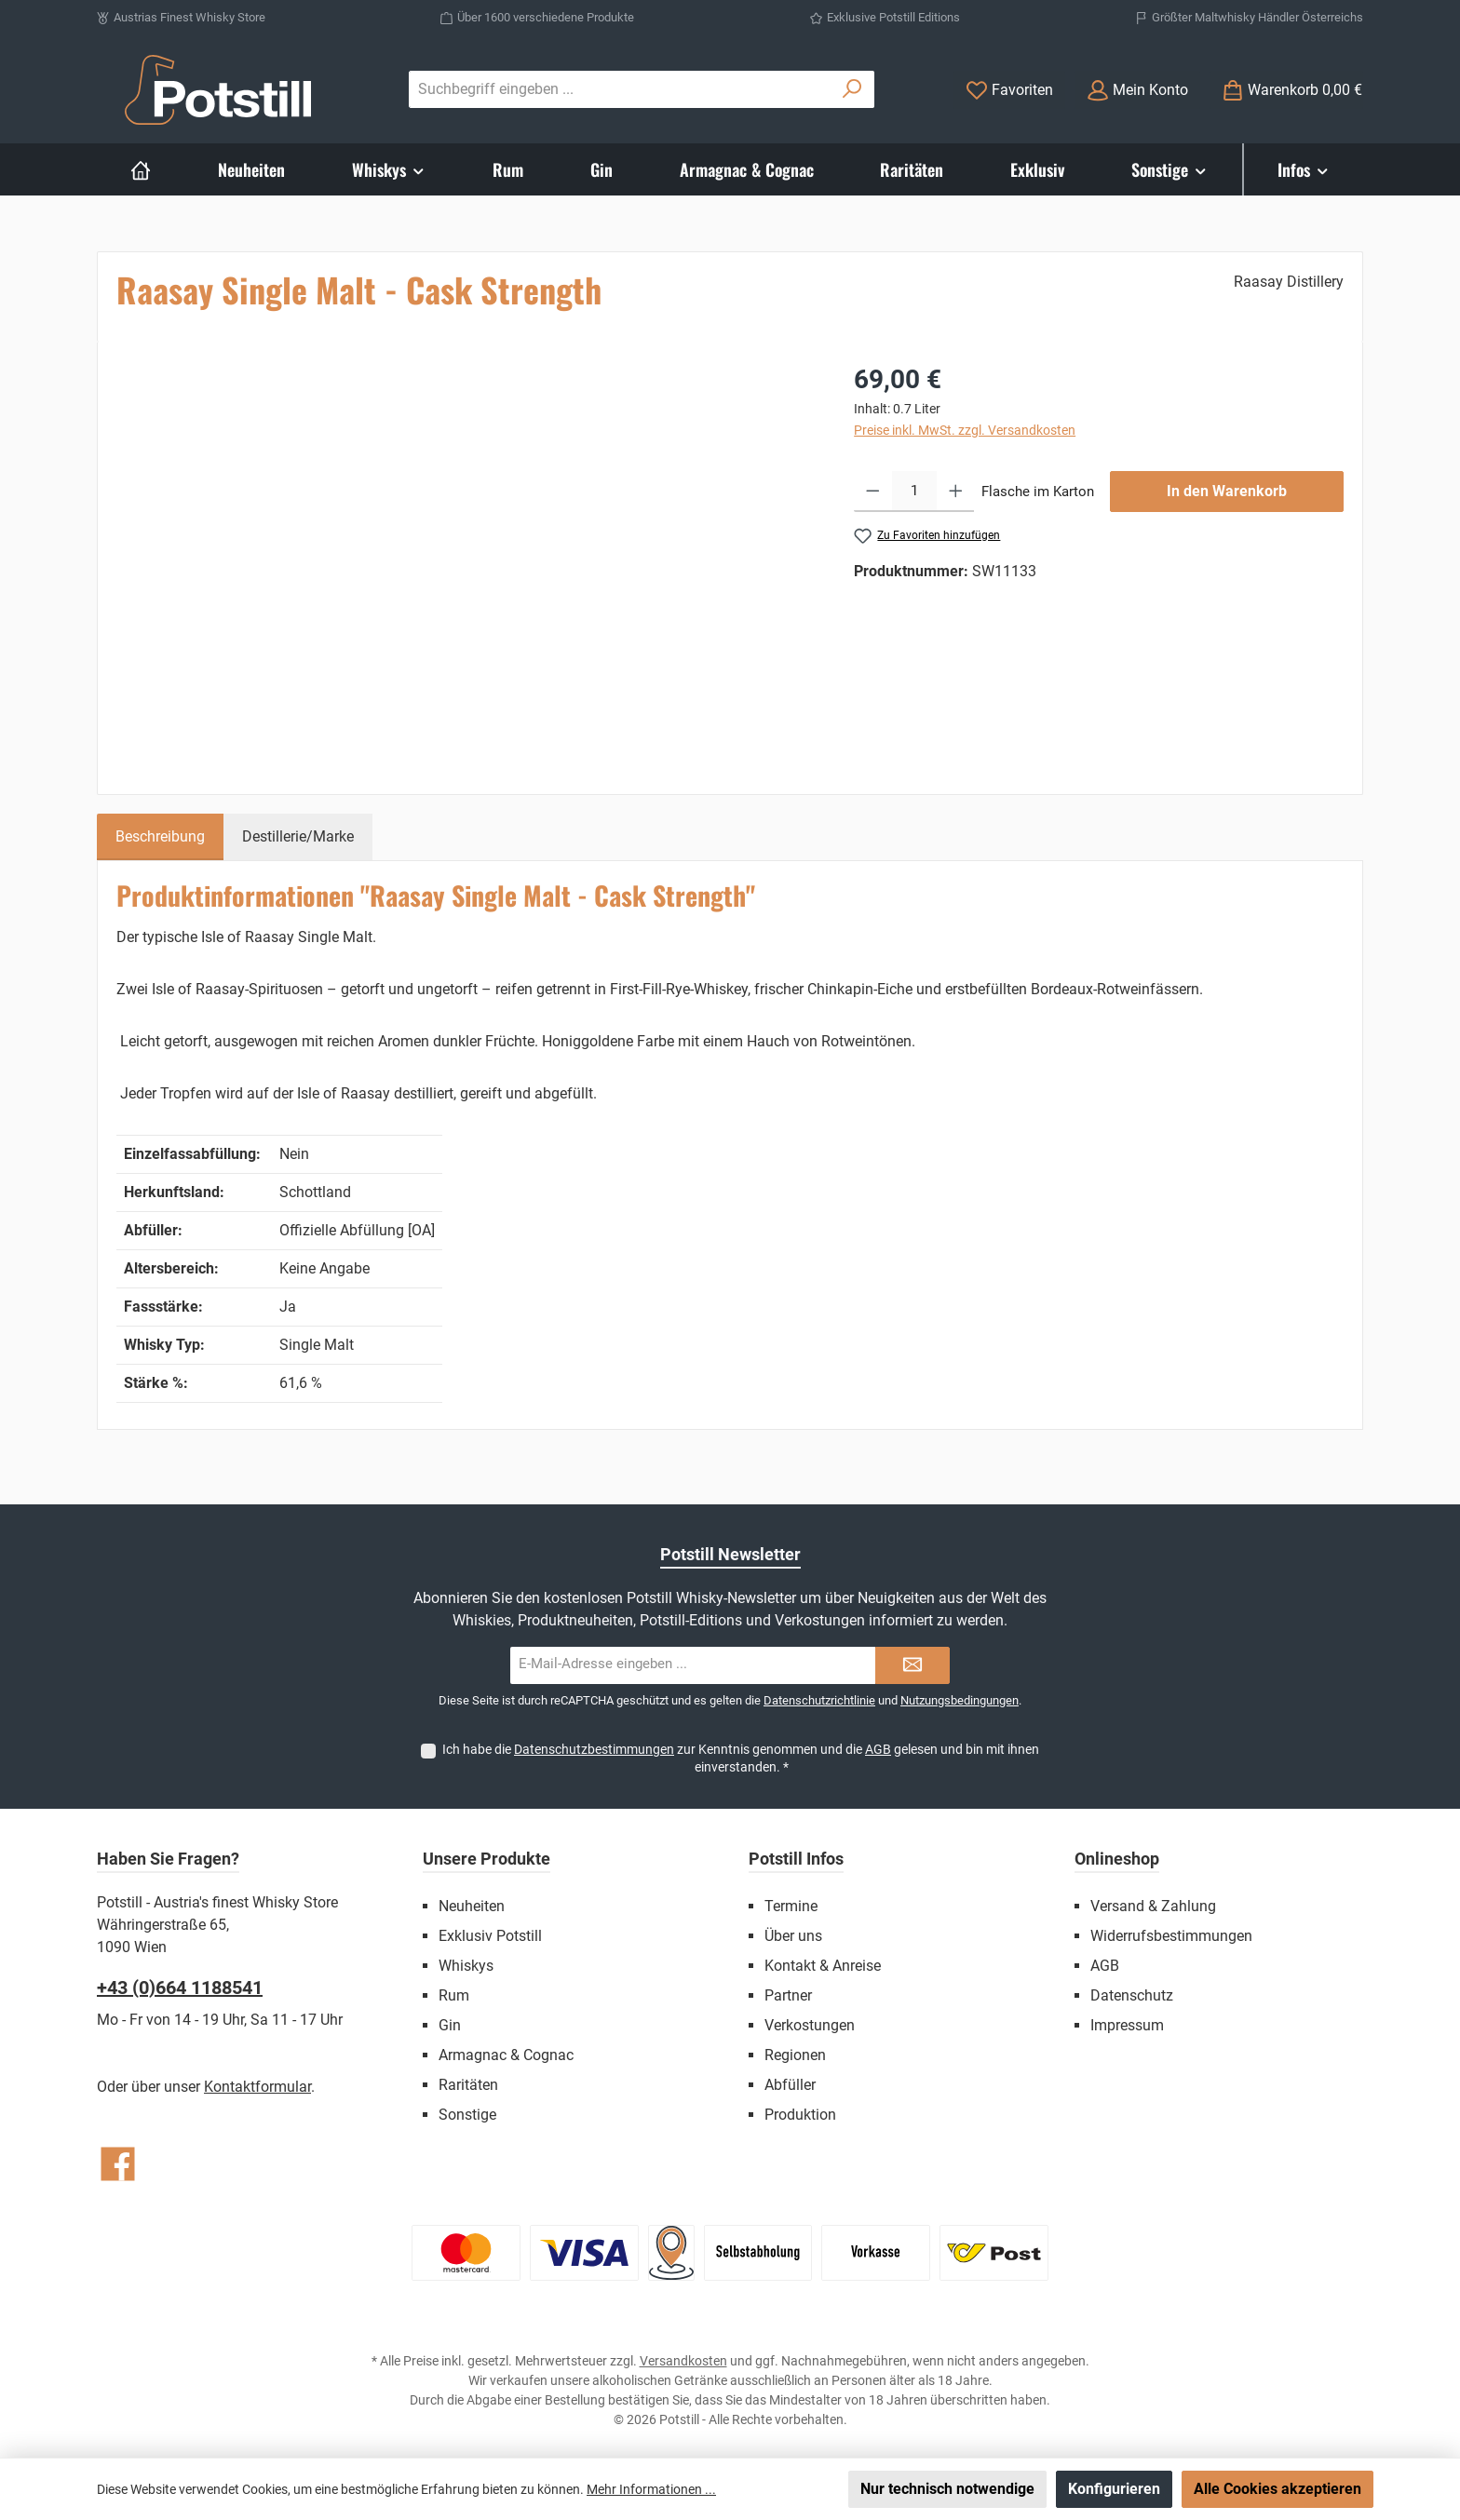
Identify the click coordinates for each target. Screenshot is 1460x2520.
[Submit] (912, 1665)
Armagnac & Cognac (506, 2055)
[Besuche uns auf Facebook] (118, 2164)
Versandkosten (683, 2360)
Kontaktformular (257, 2087)
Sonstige (467, 2114)
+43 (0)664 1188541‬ (180, 1987)
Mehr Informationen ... (651, 2489)
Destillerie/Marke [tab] (298, 836)
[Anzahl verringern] (873, 491)
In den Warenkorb (1227, 491)
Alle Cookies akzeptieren (1277, 2489)
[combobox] (620, 89)
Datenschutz (1131, 1995)
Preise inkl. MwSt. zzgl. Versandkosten (964, 430)
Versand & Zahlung (1153, 1906)
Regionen (795, 2055)
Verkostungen (809, 2025)
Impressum (1127, 2025)
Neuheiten (472, 1906)
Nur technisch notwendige (947, 2489)
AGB (878, 1749)
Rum (454, 1995)
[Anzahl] (914, 491)
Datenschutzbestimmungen (594, 1749)
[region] (466, 560)
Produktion (800, 2114)
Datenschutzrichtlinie (819, 1700)
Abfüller (790, 2085)
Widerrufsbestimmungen (1171, 1936)
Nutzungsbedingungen (959, 1700)
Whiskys (466, 1965)
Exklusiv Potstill (490, 1936)
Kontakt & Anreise (822, 1965)
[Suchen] (852, 89)
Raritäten (468, 2085)
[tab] (160, 837)
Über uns (793, 1936)
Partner (788, 1995)
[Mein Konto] (1137, 90)
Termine (791, 1906)
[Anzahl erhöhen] (956, 491)
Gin (450, 2025)
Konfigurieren (1114, 2489)
